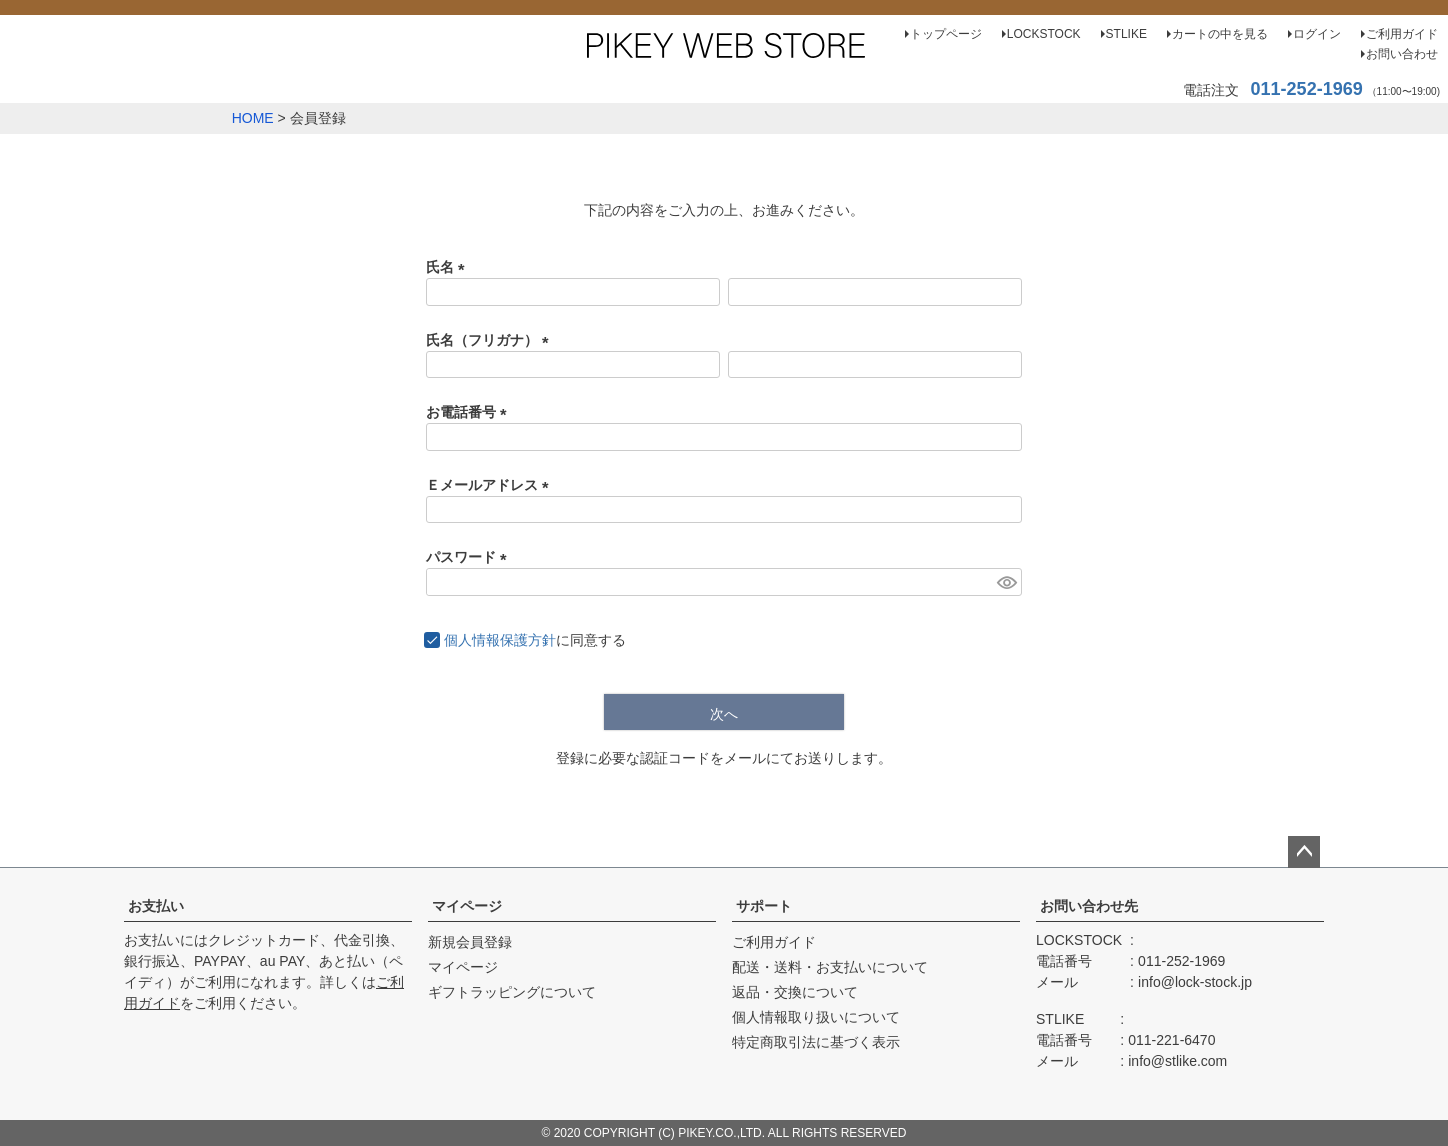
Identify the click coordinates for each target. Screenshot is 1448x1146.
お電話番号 (470, 412)
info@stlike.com (1177, 1061)
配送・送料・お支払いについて (830, 967)
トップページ (946, 34)
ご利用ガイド (1402, 34)
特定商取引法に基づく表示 (816, 1042)
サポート (764, 906)
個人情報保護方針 (500, 640)
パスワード (470, 557)
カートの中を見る (1220, 34)
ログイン (1317, 34)
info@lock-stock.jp (1195, 982)
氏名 (449, 267)
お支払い (156, 906)
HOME (253, 118)
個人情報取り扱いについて (816, 1017)
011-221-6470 (1171, 1040)
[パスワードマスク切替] (1006, 582)
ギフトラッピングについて (512, 992)
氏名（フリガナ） (491, 340)
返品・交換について (795, 992)
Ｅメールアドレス (491, 485)
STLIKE (1126, 34)
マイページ (467, 906)
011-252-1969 (1307, 89)
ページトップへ (1304, 852)
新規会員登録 (470, 942)
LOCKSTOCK (1044, 34)
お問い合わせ (1402, 54)
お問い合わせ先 (1089, 906)
